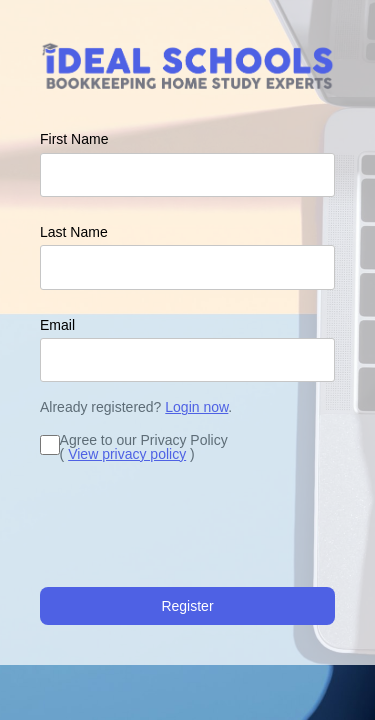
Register (187, 606)
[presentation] (192, 528)
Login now (196, 407)
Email (57, 325)
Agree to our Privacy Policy (144, 440)
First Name (74, 139)
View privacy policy (127, 454)
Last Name (74, 232)
